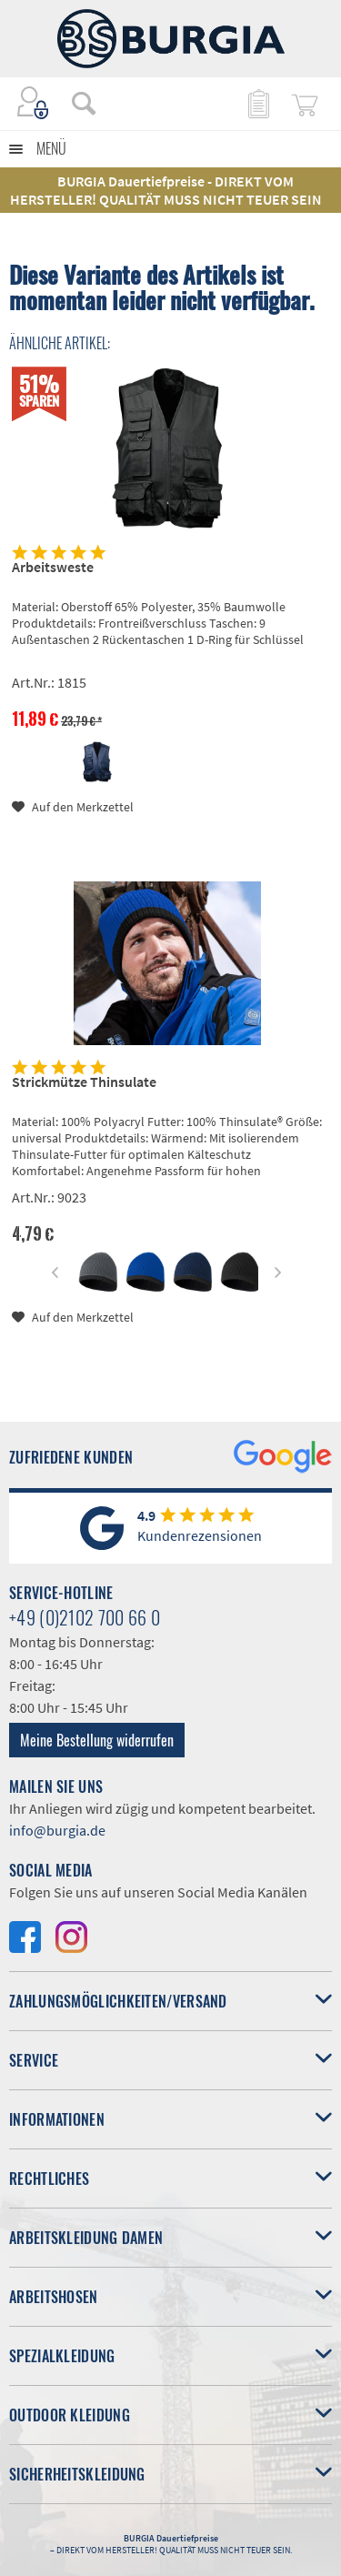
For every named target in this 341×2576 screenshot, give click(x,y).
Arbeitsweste (53, 567)
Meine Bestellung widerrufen (97, 1740)
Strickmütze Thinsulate (84, 1081)
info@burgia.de (57, 1830)
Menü (51, 148)
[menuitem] (74, 103)
